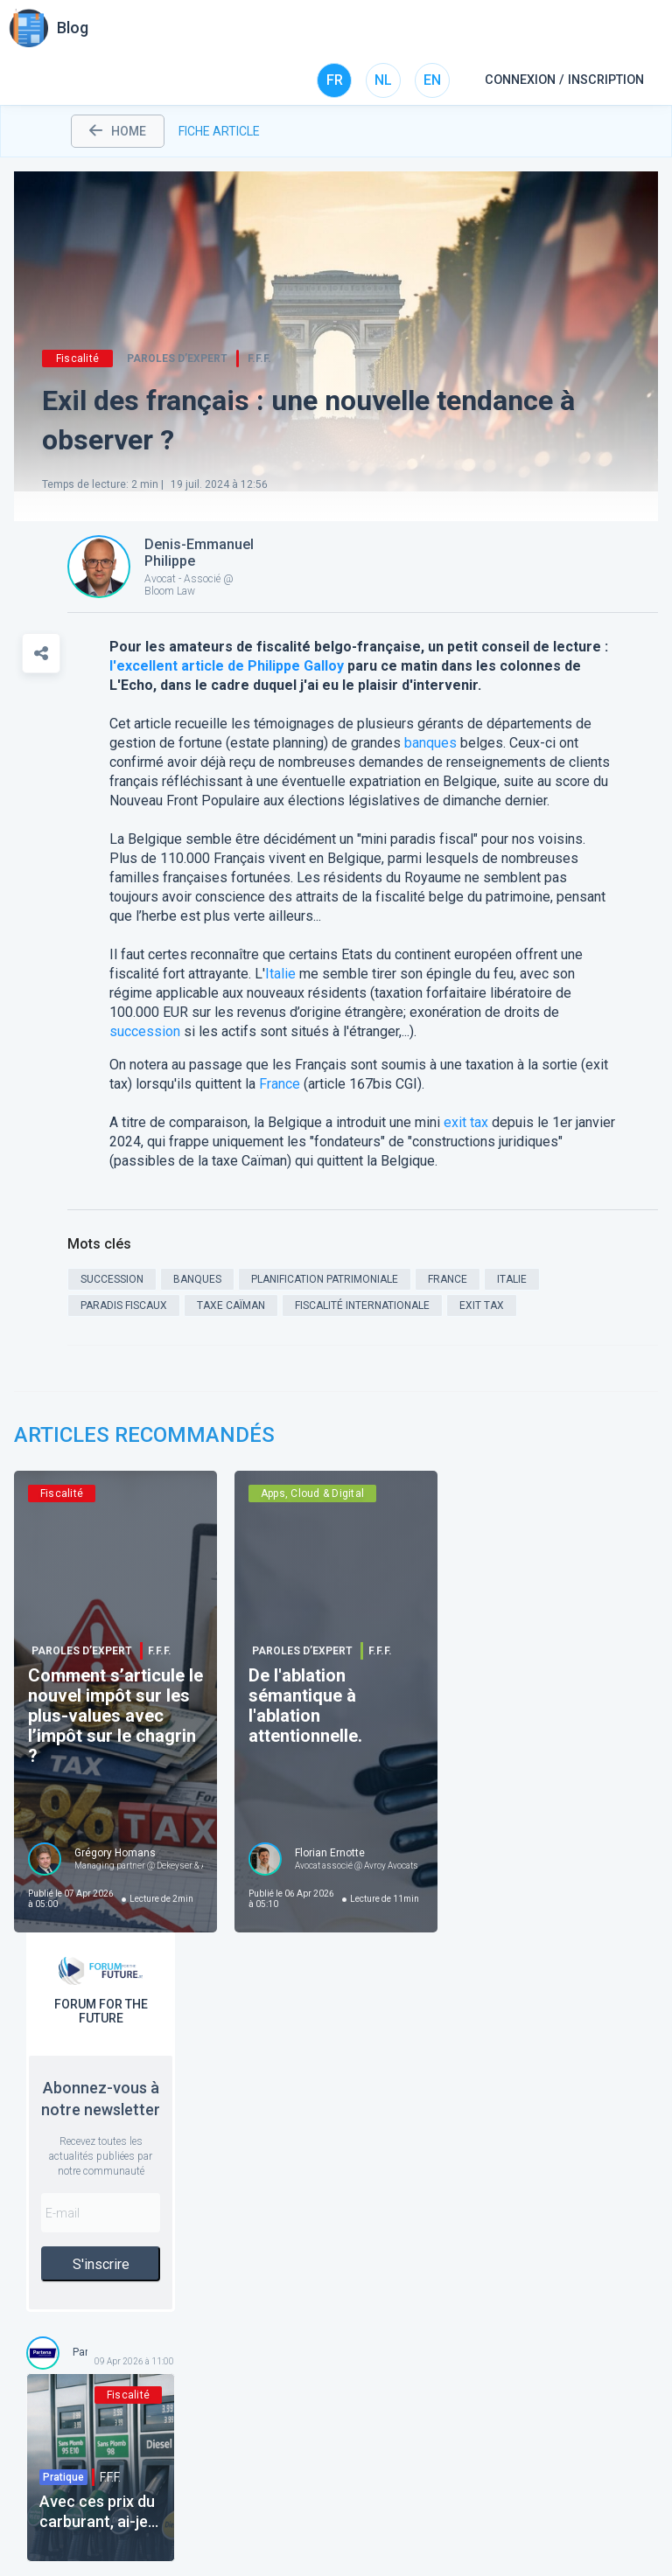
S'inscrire (101, 2264)
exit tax (466, 1122)
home (117, 131)
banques (430, 743)
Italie (280, 973)
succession (144, 1031)
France (279, 1084)
